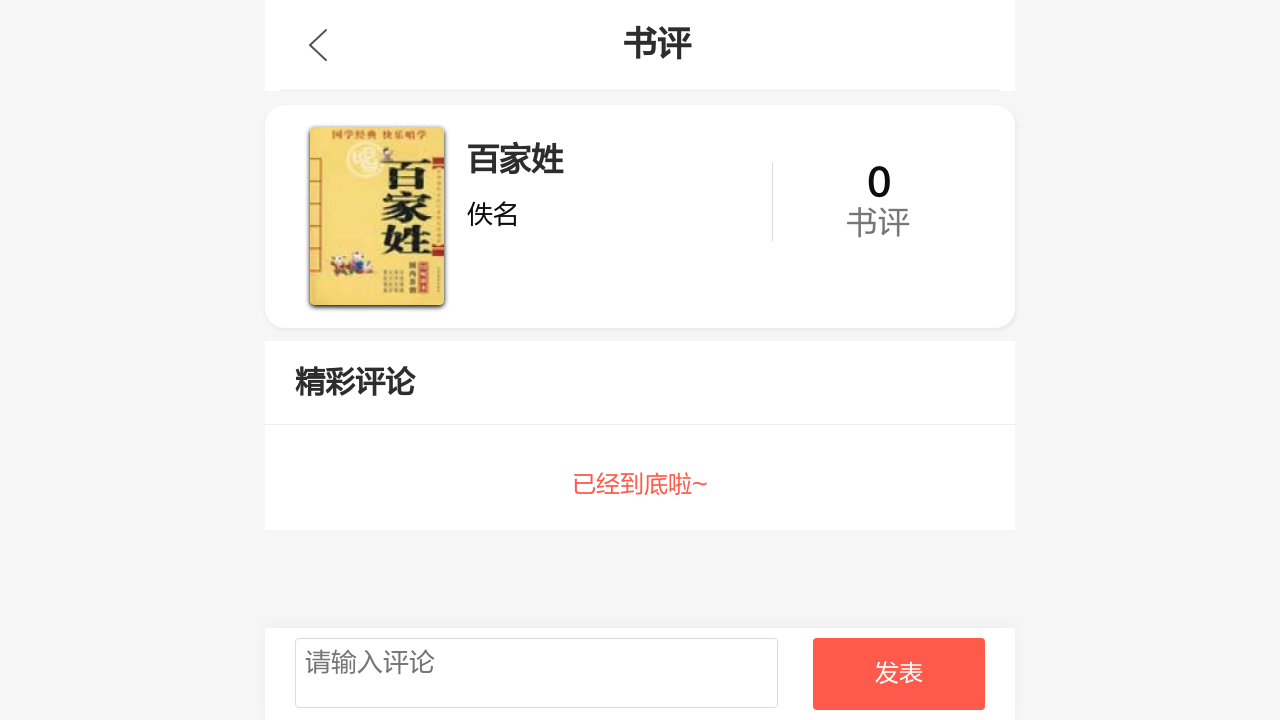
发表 (899, 673)
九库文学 (318, 45)
